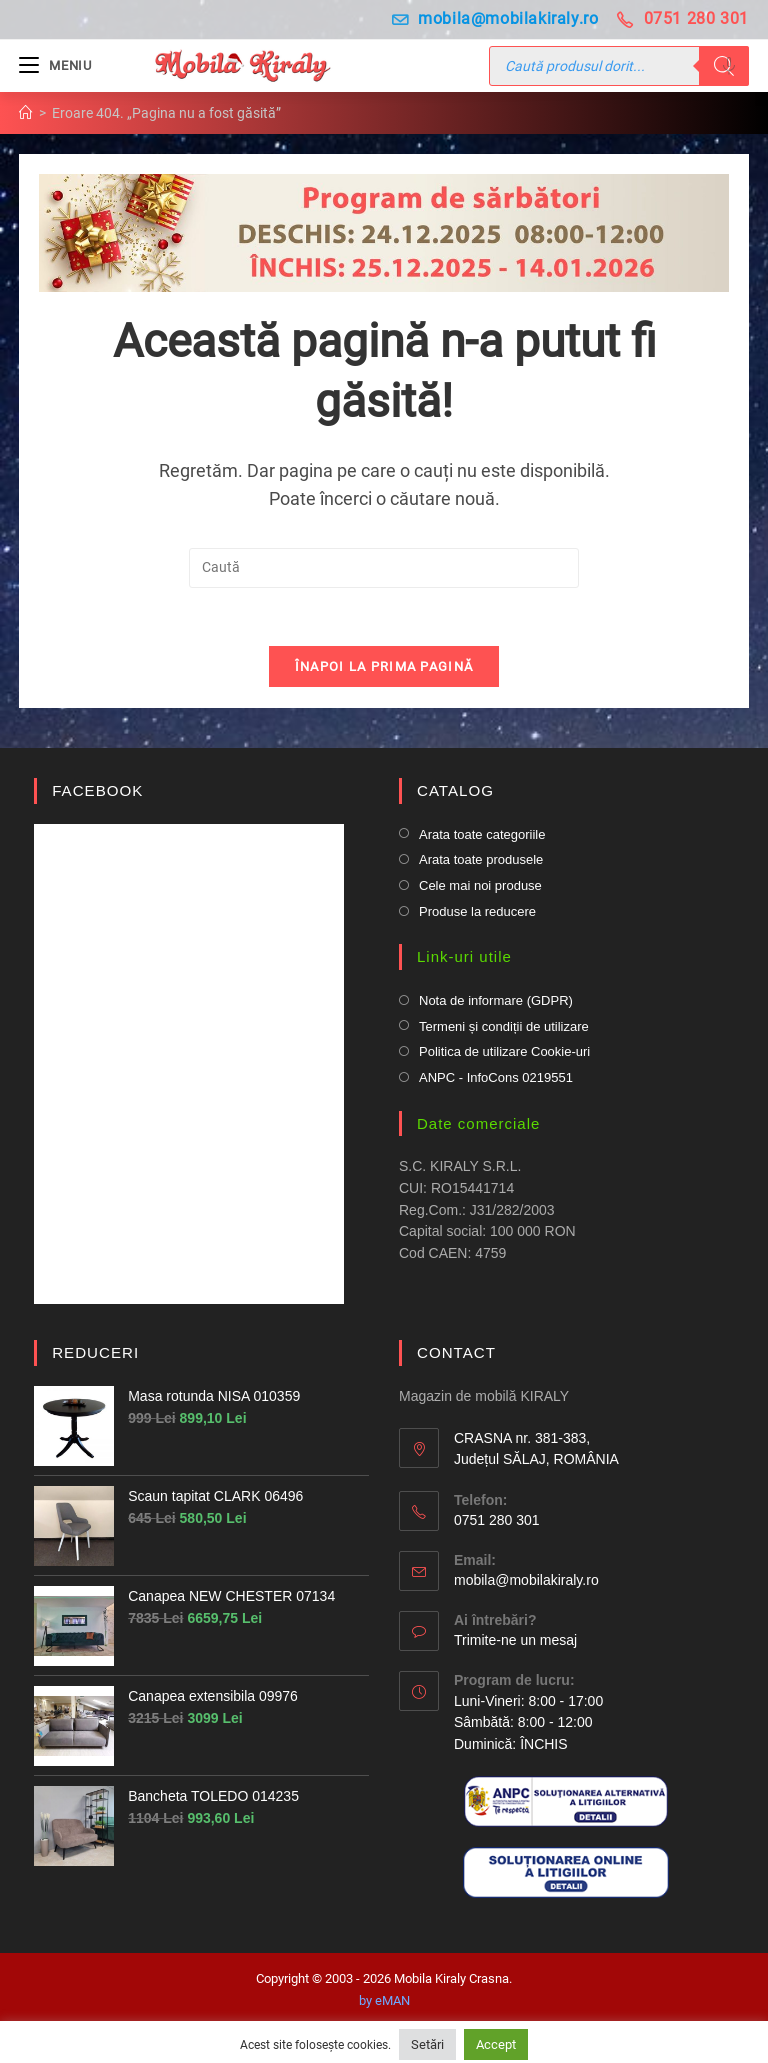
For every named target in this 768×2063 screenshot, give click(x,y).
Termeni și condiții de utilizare (504, 1028)
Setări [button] (427, 2044)
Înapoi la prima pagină (384, 669)
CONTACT (456, 1355)
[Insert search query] (384, 568)
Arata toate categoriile (482, 836)
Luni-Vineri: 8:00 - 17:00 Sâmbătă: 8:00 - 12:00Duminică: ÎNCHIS (528, 1724)
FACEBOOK (97, 793)
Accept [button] (496, 2044)
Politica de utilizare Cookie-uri (504, 1054)
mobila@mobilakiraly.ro (495, 18)
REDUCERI (95, 1355)
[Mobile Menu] (55, 65)
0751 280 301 (683, 18)
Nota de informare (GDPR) (496, 1002)
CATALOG (455, 793)
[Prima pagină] (26, 113)
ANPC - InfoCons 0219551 (496, 1079)
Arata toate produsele (481, 862)
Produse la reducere (477, 913)
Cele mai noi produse (480, 887)
